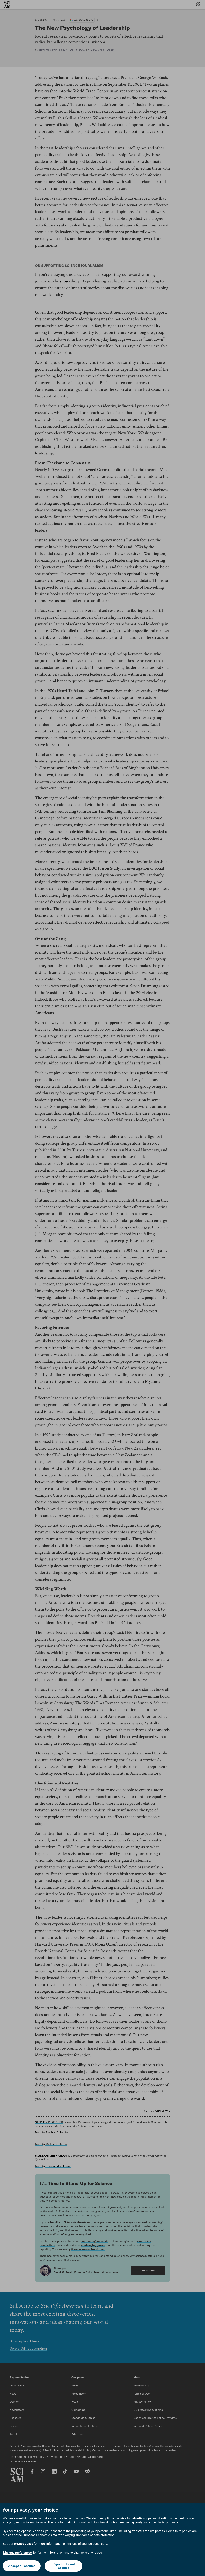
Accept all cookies (21, 2566)
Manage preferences (17, 2552)
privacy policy (23, 2544)
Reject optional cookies (64, 2566)
